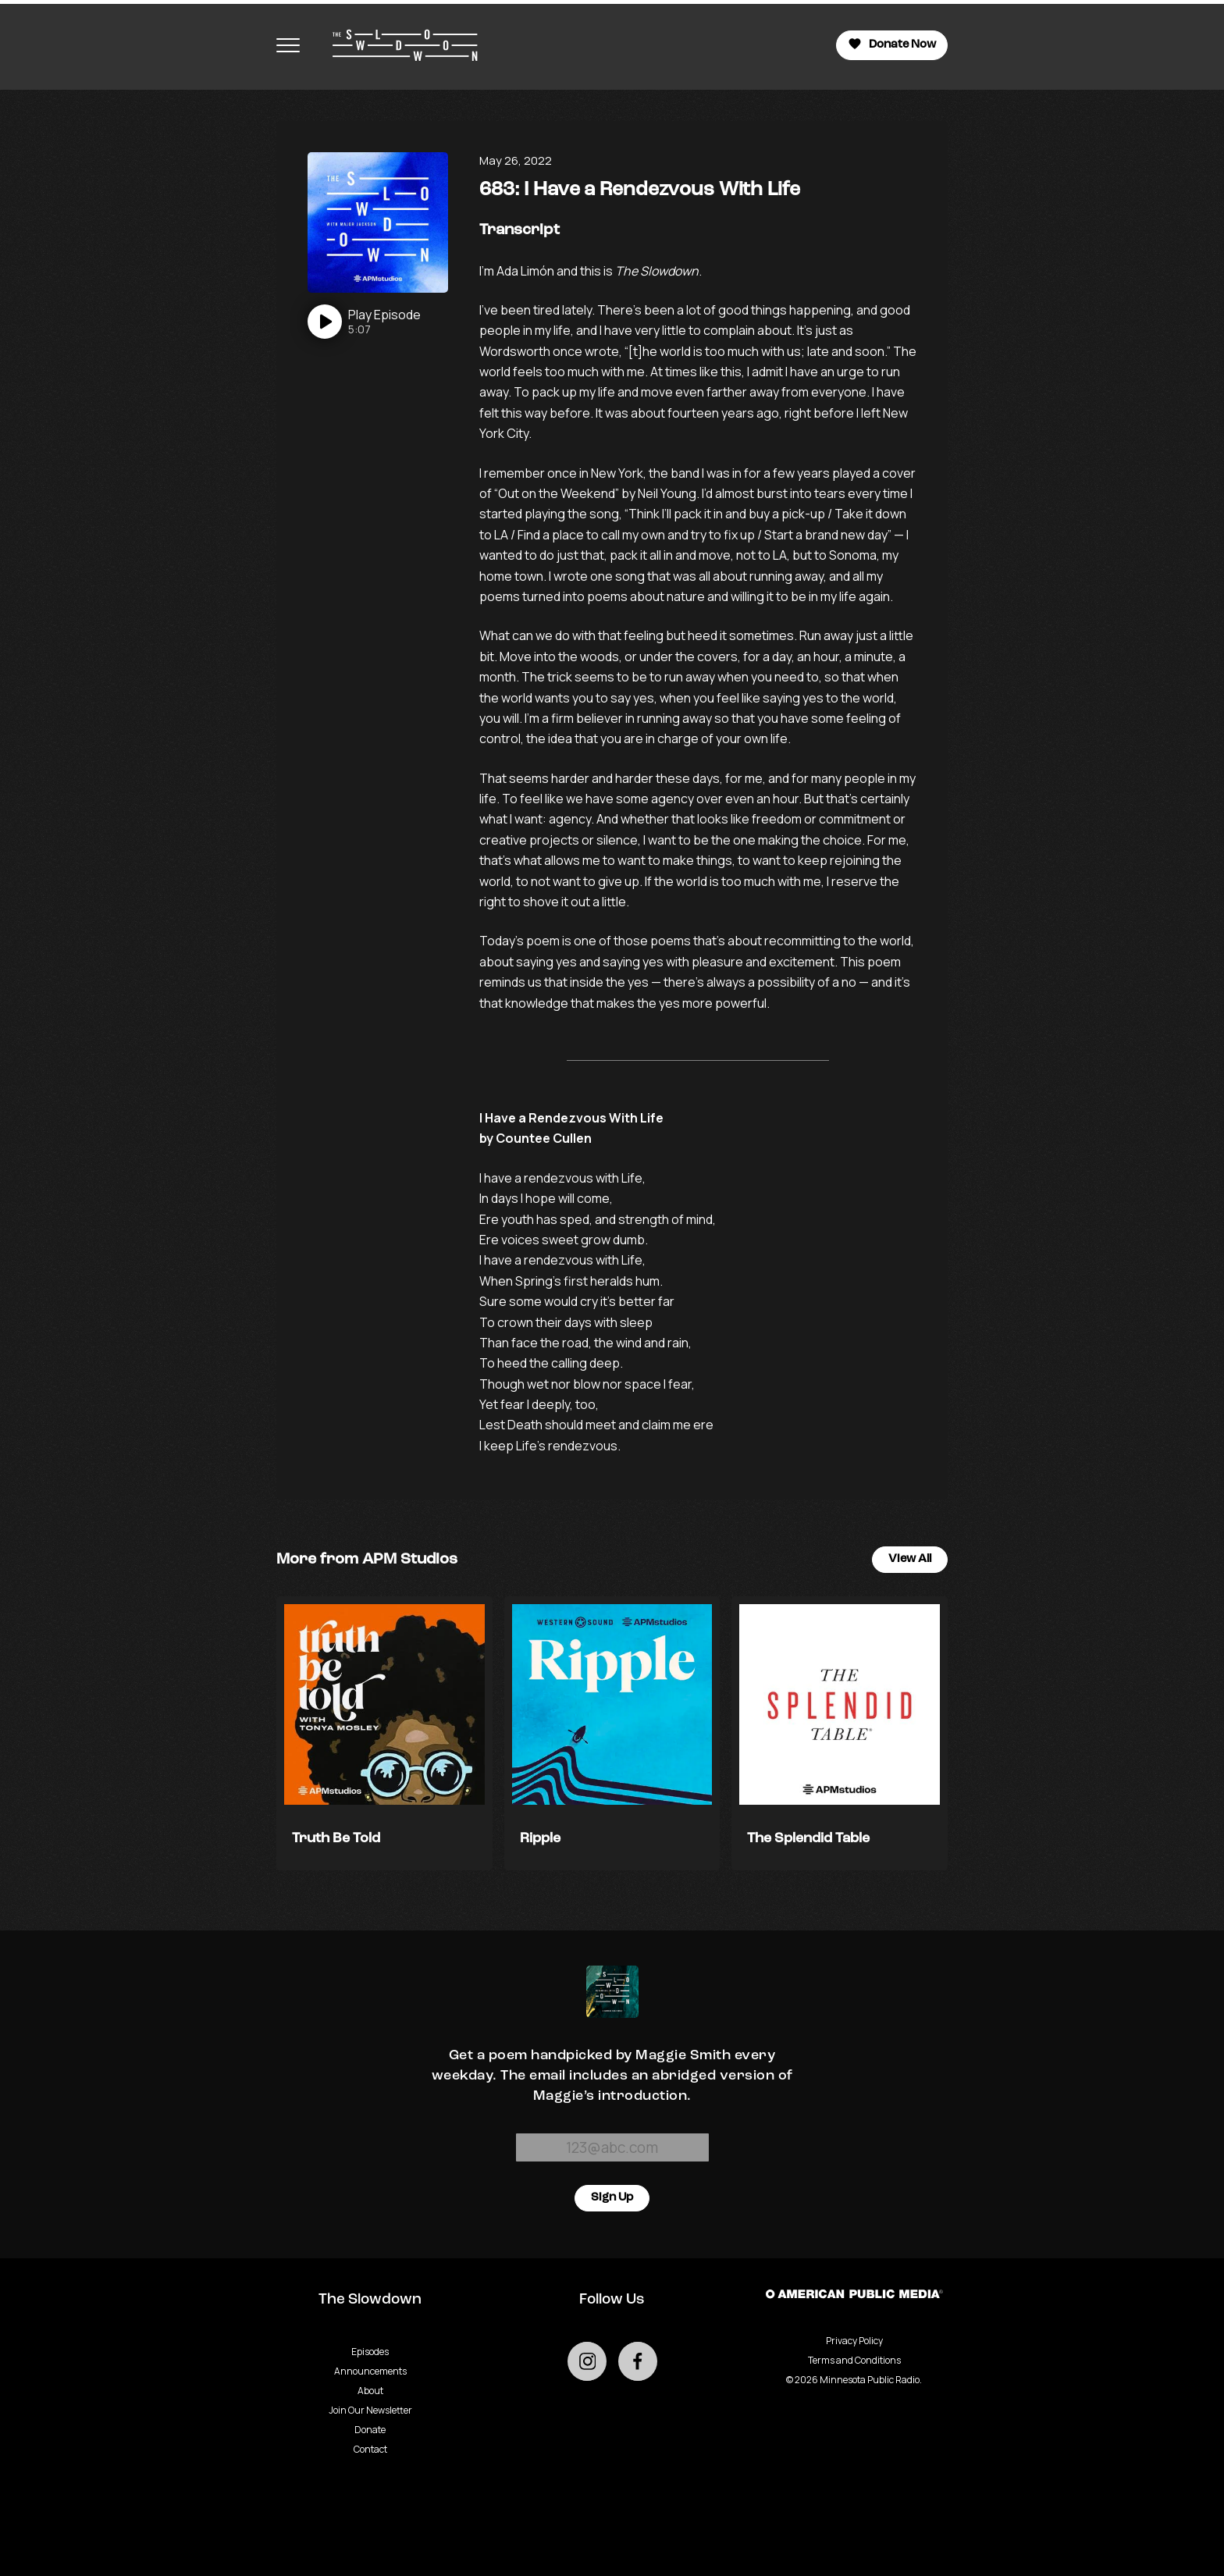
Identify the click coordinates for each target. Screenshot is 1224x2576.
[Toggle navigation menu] (288, 45)
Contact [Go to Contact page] (370, 2449)
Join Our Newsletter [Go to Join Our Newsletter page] (370, 2410)
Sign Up (612, 2198)
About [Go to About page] (370, 2390)
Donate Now (892, 44)
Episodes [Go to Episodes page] (370, 2351)
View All (909, 1559)
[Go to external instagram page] (587, 2361)
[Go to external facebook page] (637, 2361)
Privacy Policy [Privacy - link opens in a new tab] (854, 2340)
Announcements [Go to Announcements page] (370, 2371)
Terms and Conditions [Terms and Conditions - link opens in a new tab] (854, 2360)
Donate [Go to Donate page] (370, 2429)
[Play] (364, 321)
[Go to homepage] (397, 45)
